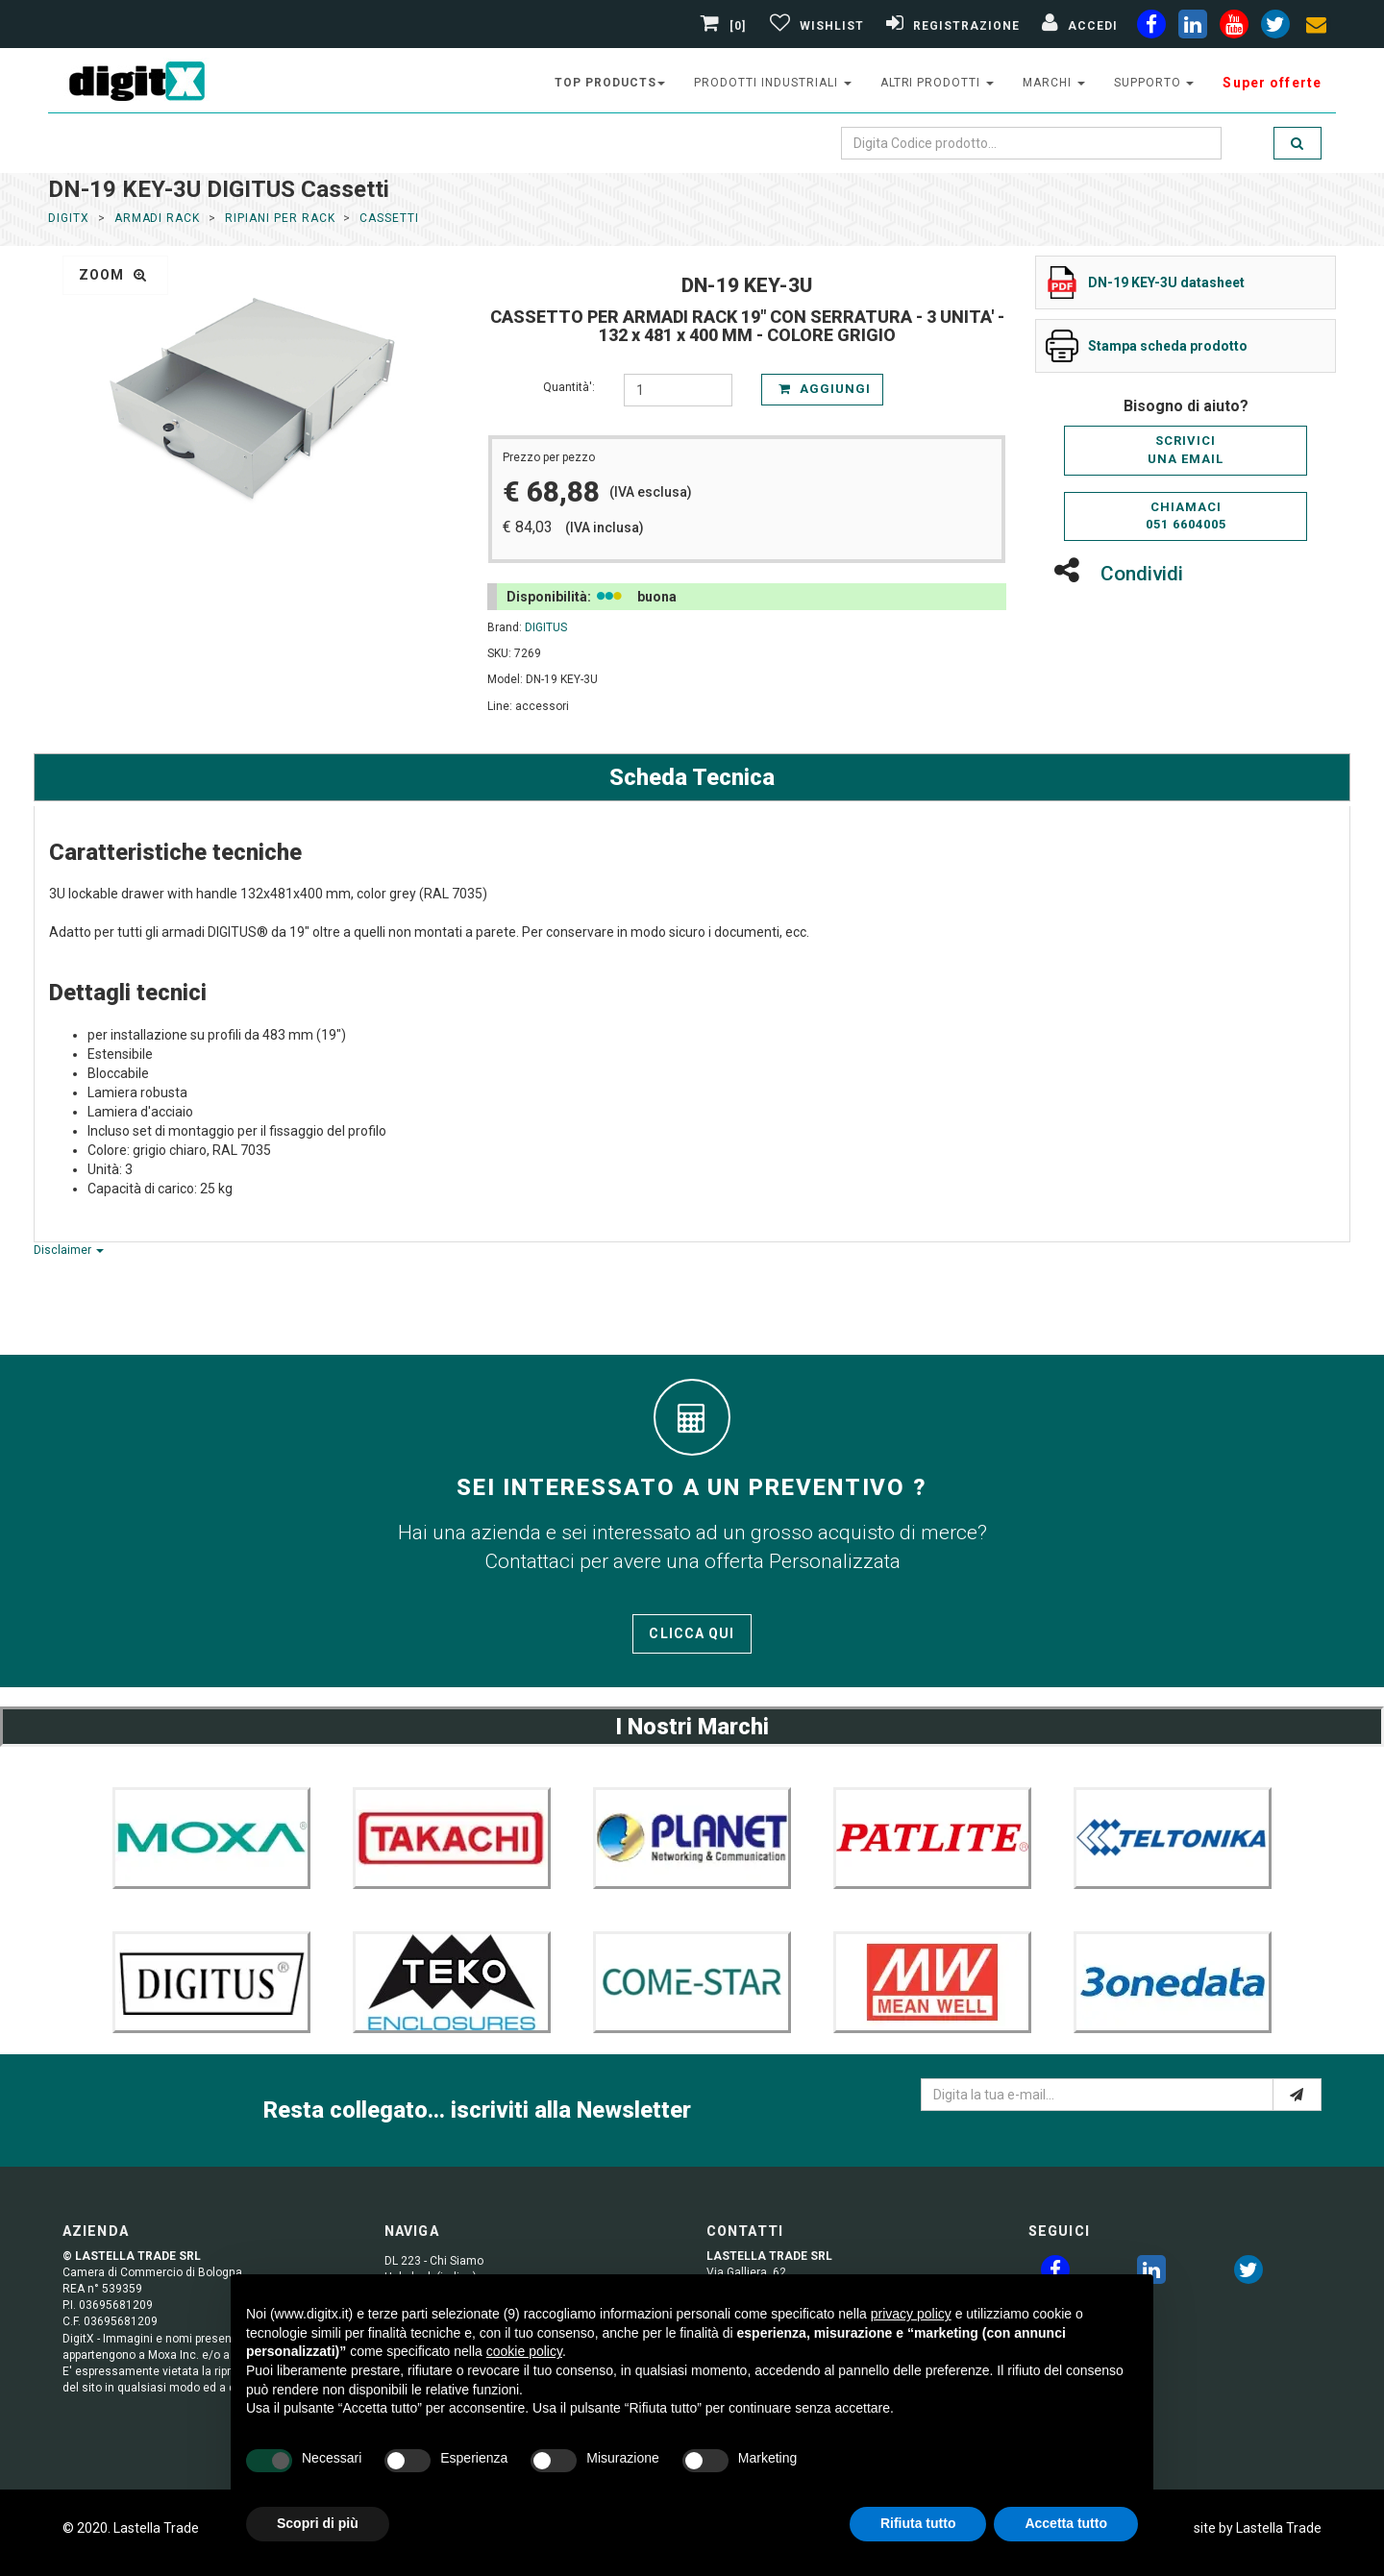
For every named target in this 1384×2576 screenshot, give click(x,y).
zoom (113, 274)
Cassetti (389, 218)
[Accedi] (1077, 26)
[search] (1297, 143)
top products (610, 82)
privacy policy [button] (911, 2313)
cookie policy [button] (524, 2351)
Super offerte (1272, 82)
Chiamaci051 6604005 (1186, 516)
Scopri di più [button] (317, 2523)
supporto (1154, 82)
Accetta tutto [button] (1066, 2523)
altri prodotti (937, 82)
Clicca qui (691, 1633)
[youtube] (1234, 28)
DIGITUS (546, 627)
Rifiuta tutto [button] (918, 2523)
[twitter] (1248, 2273)
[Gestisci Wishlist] (814, 26)
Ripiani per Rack (279, 218)
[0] (726, 26)
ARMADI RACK (157, 218)
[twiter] (1275, 28)
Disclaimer (69, 1250)
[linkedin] (1193, 28)
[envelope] (1317, 28)
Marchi (1054, 82)
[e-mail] (1297, 2094)
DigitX (68, 218)
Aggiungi (824, 388)
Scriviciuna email (1185, 449)
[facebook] (1151, 28)
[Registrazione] (950, 26)
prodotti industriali (772, 82)
